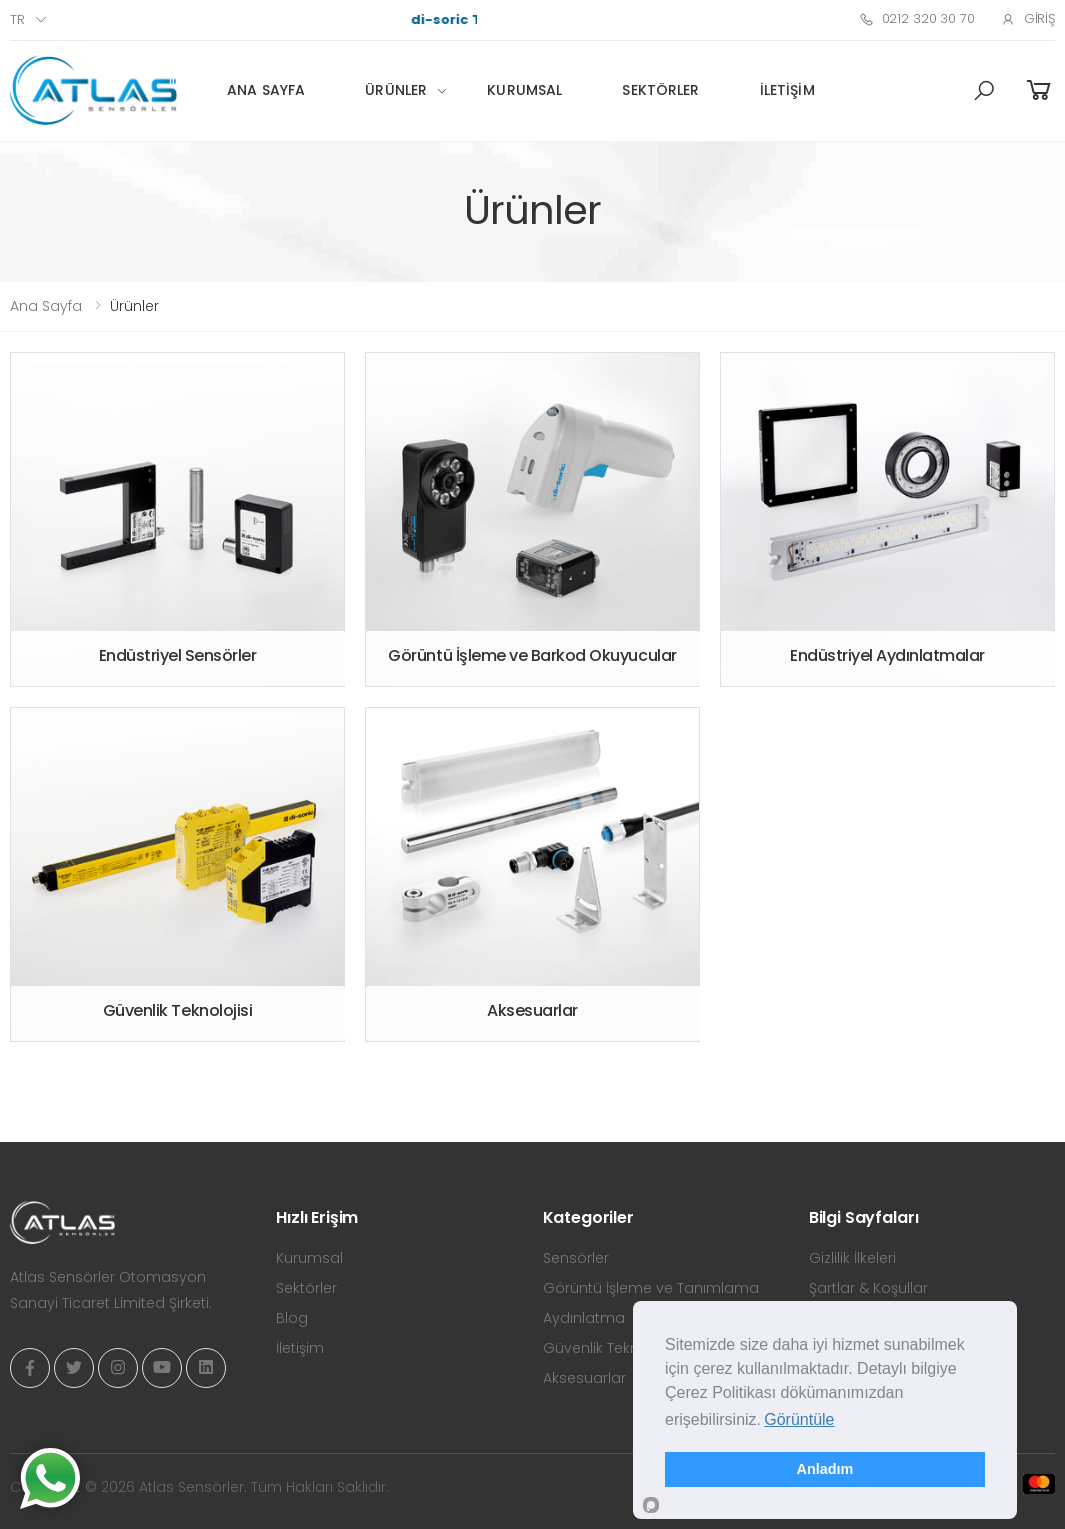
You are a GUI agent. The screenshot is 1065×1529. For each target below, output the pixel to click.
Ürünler (396, 90)
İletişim (787, 90)
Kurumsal (524, 90)
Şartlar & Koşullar (868, 1288)
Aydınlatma (584, 1318)
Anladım (825, 1469)
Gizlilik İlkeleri (852, 1258)
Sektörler (660, 90)
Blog (292, 1318)
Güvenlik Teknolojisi (611, 1348)
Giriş (1028, 18)
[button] (984, 91)
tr (17, 19)
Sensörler (576, 1258)
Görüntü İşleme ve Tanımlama (651, 1288)
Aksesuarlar (584, 1378)
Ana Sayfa (266, 90)
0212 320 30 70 (917, 18)
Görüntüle (799, 1419)
